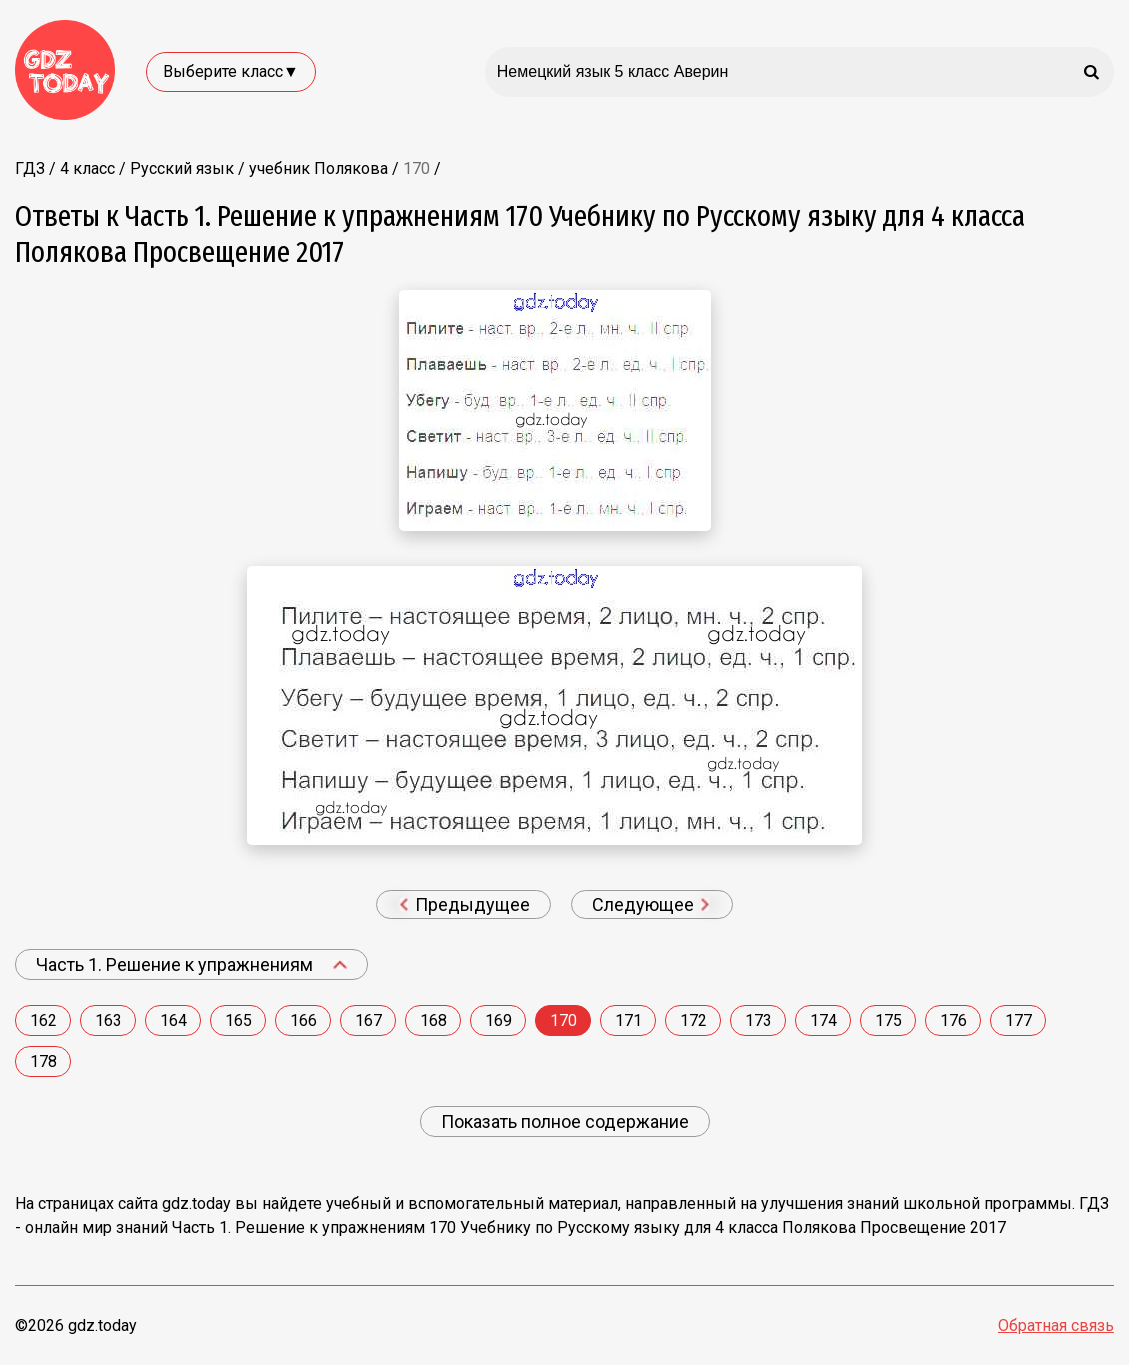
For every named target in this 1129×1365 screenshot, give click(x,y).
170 (563, 1020)
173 (758, 1020)
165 (238, 1020)
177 (1018, 1020)
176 (953, 1020)
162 (43, 1020)
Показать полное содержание (565, 1121)
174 (823, 1020)
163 (108, 1020)
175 (888, 1020)
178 (43, 1061)
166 (303, 1020)
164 (173, 1020)
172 (693, 1020)
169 (498, 1020)
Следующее (651, 904)
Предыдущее (465, 904)
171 (628, 1020)
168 (433, 1020)
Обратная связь (1056, 1325)
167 (368, 1020)
